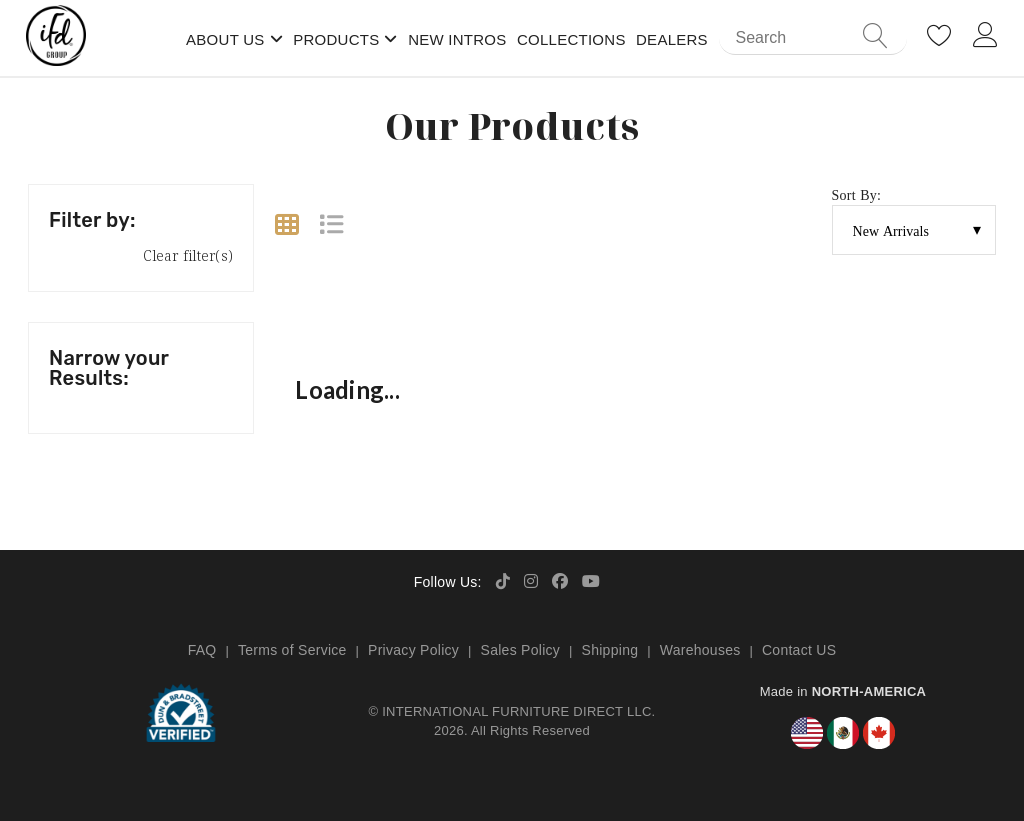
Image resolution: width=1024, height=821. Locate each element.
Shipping (610, 650)
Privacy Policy (413, 650)
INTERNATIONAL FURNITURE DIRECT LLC (516, 711)
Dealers (672, 39)
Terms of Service (292, 650)
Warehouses (700, 650)
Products (336, 39)
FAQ (202, 650)
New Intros (457, 39)
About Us (225, 39)
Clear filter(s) (188, 255)
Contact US (799, 650)
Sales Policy (521, 650)
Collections (571, 39)
